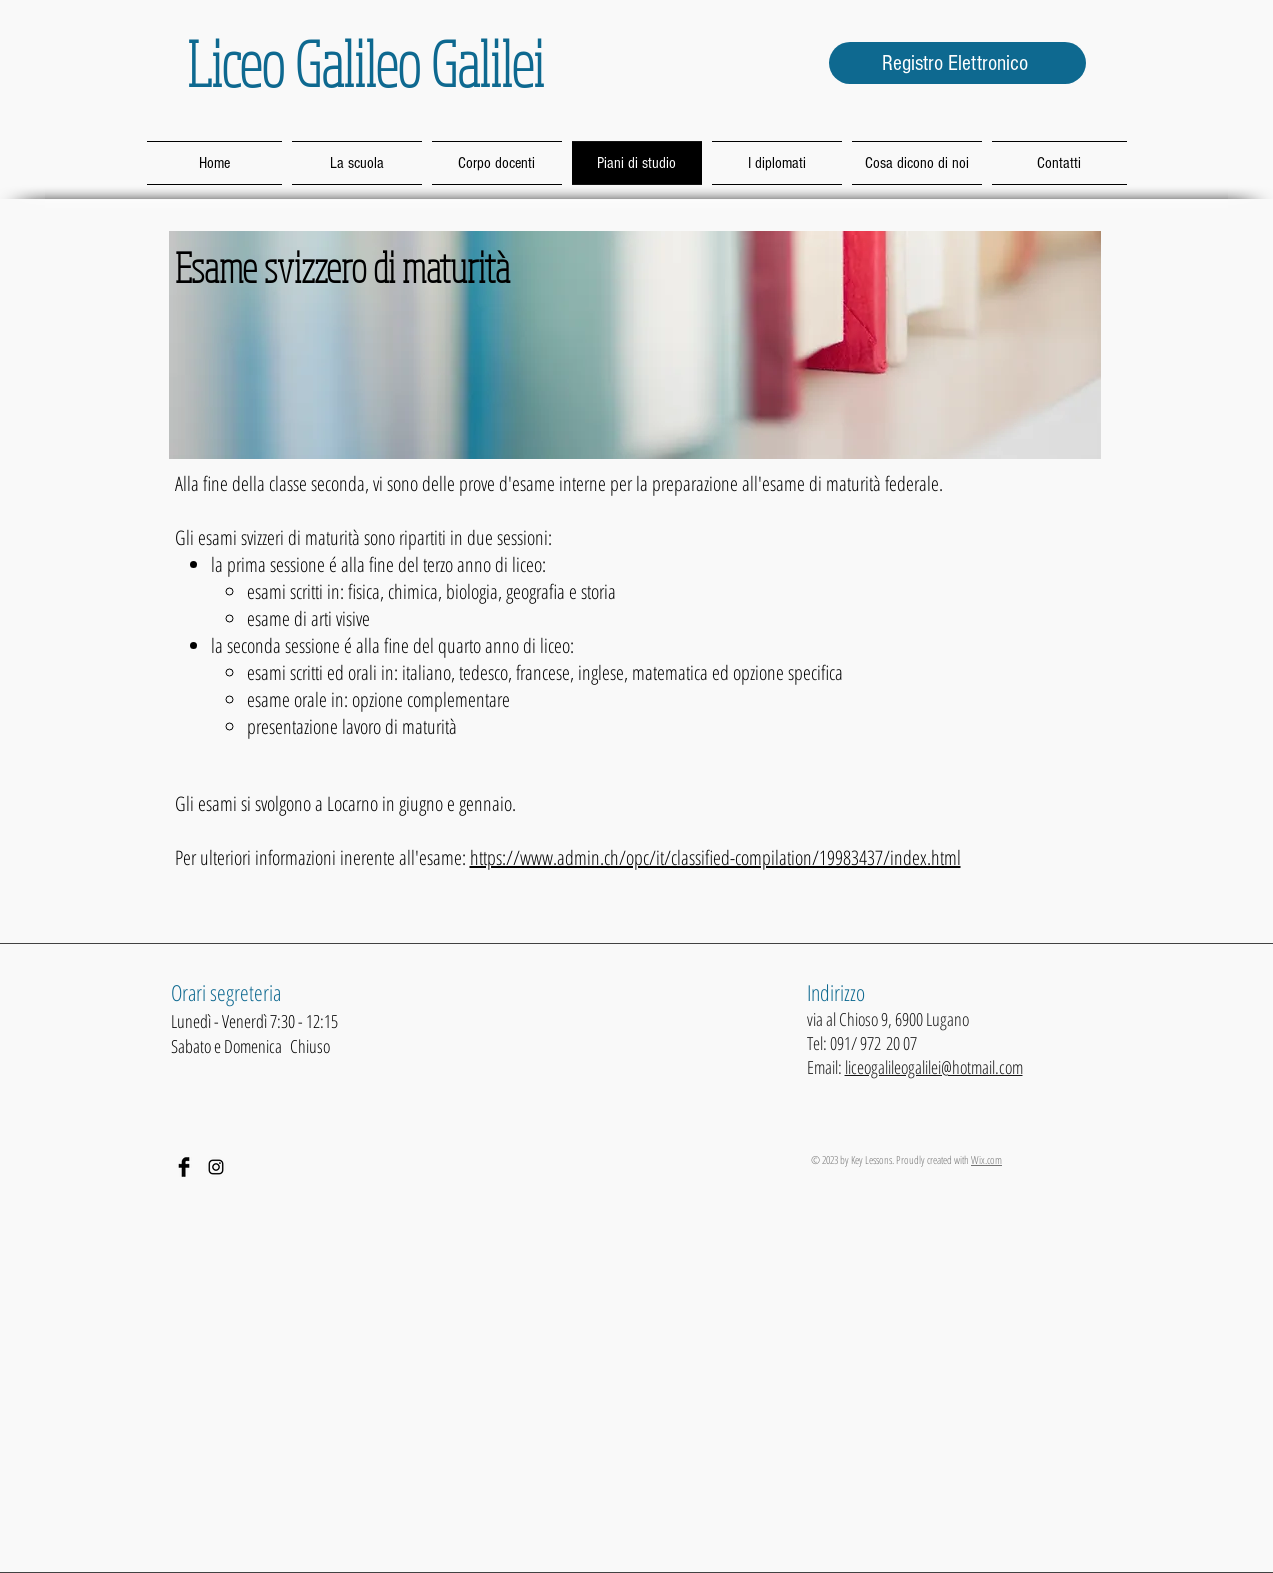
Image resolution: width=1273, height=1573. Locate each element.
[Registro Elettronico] (957, 63)
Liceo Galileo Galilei (365, 63)
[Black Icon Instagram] (216, 1167)
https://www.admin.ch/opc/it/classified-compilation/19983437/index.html (715, 857)
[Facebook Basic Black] (184, 1167)
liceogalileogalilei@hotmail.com (934, 1067)
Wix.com (986, 1159)
